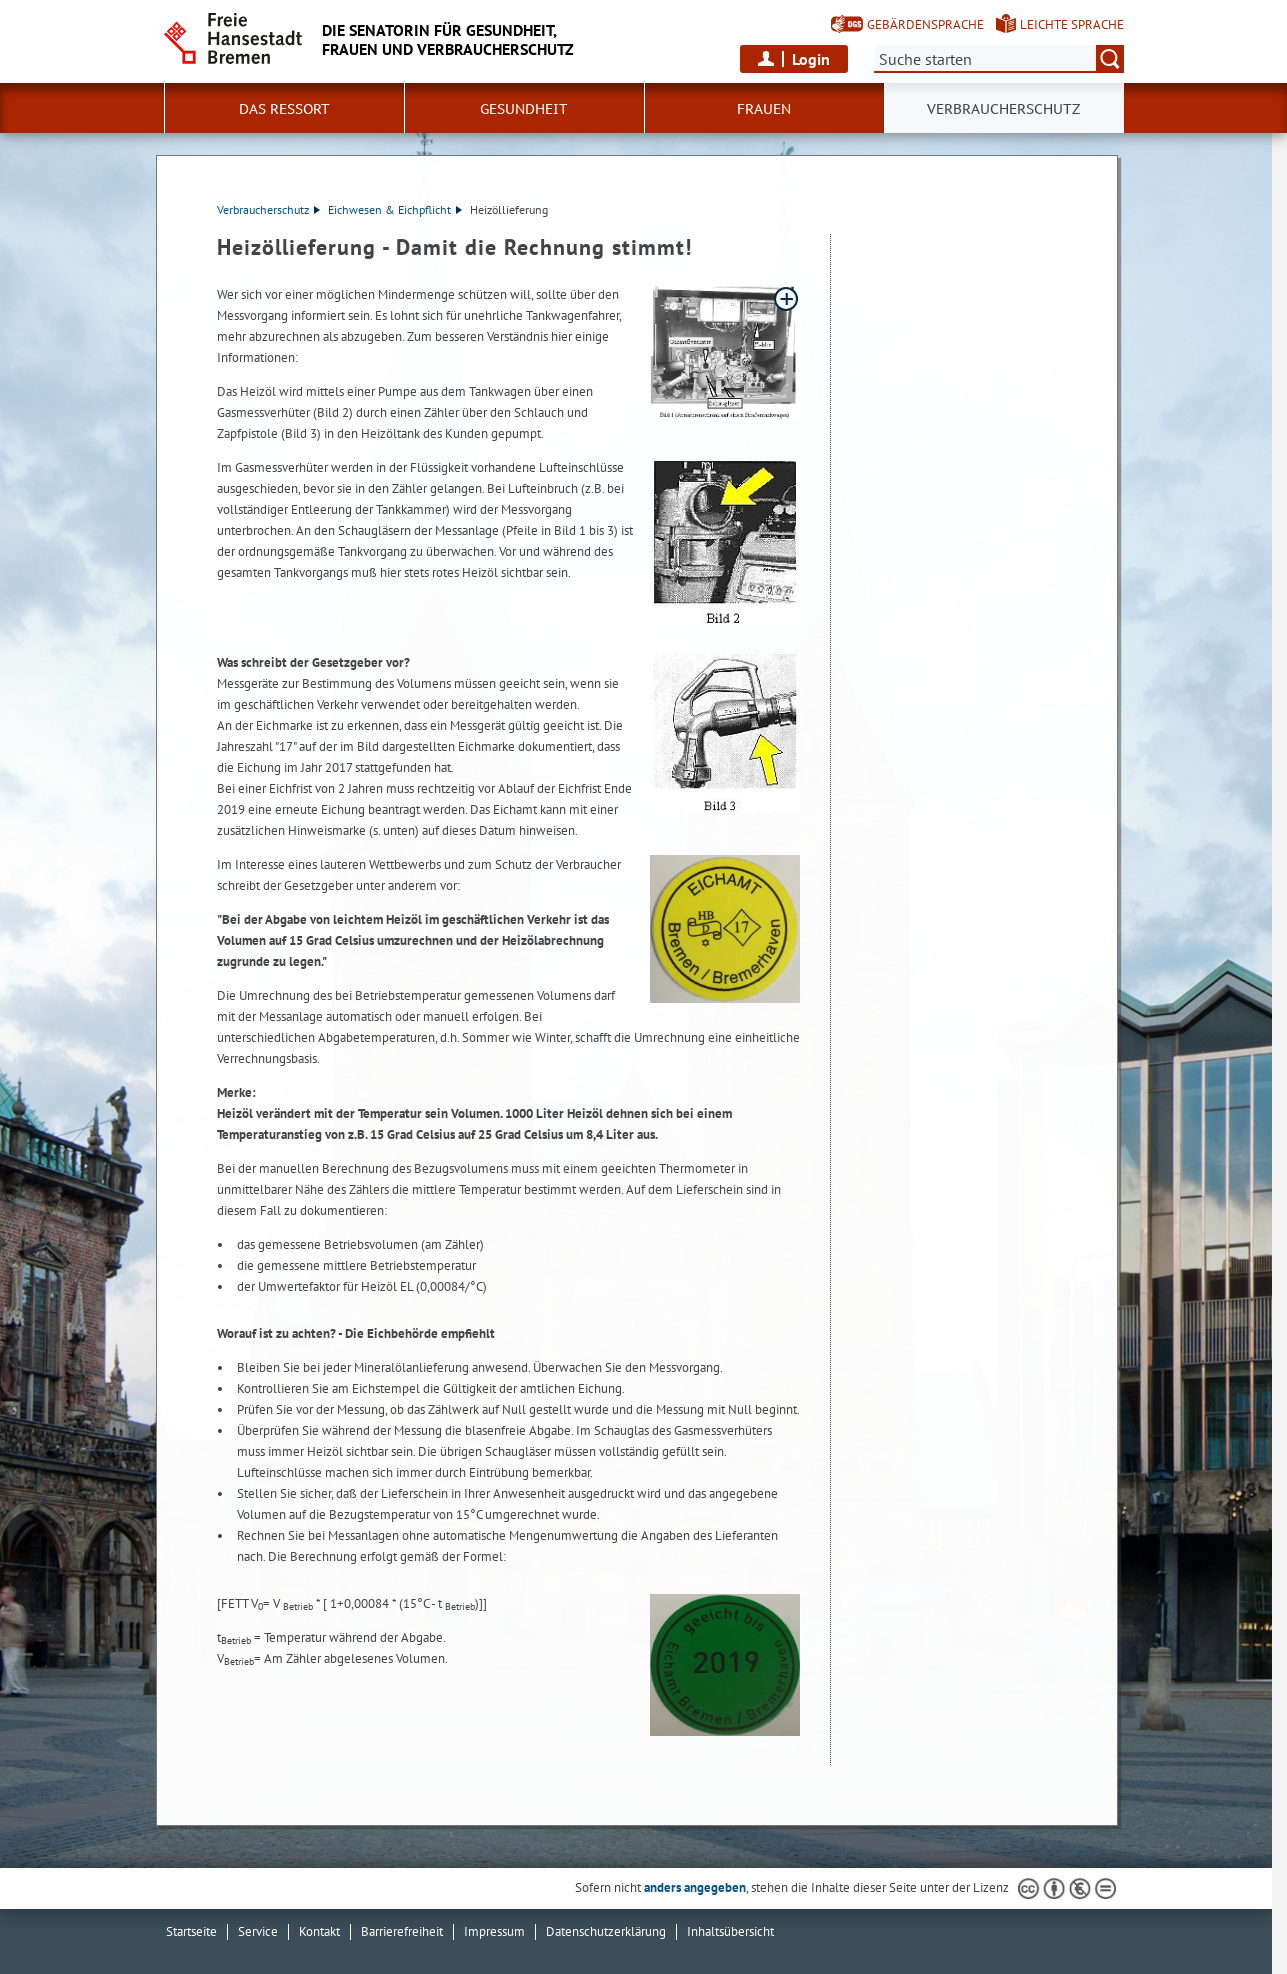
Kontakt (319, 1931)
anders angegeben (695, 1887)
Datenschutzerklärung (606, 1931)
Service (258, 1931)
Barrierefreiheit (402, 1931)
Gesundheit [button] (524, 109)
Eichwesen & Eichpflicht (395, 209)
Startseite (191, 1931)
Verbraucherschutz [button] (1003, 109)
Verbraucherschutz (268, 209)
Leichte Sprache (1072, 24)
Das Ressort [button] (284, 109)
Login (811, 59)
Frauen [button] (764, 109)
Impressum (494, 1931)
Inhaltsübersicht (730, 1931)
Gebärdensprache (925, 24)
